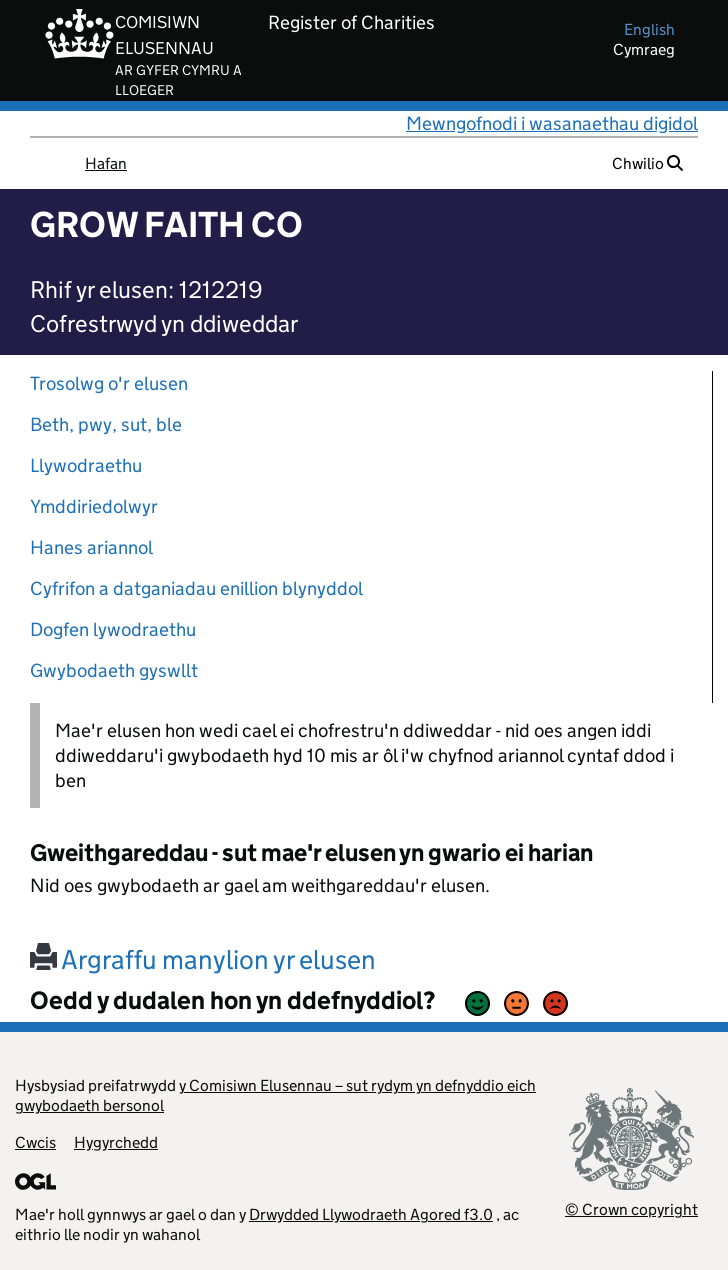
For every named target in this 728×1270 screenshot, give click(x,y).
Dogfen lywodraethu (113, 629)
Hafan (106, 163)
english (649, 29)
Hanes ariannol (91, 547)
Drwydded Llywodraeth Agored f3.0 (371, 1214)
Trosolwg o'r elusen (109, 383)
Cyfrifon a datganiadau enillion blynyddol (196, 588)
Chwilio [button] (647, 163)
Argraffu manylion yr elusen (203, 959)
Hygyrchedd (116, 1142)
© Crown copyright (631, 1209)
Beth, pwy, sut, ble (106, 424)
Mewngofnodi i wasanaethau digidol (552, 123)
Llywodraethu (86, 465)
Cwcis (35, 1142)
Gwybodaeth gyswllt (114, 670)
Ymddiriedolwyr (94, 506)
